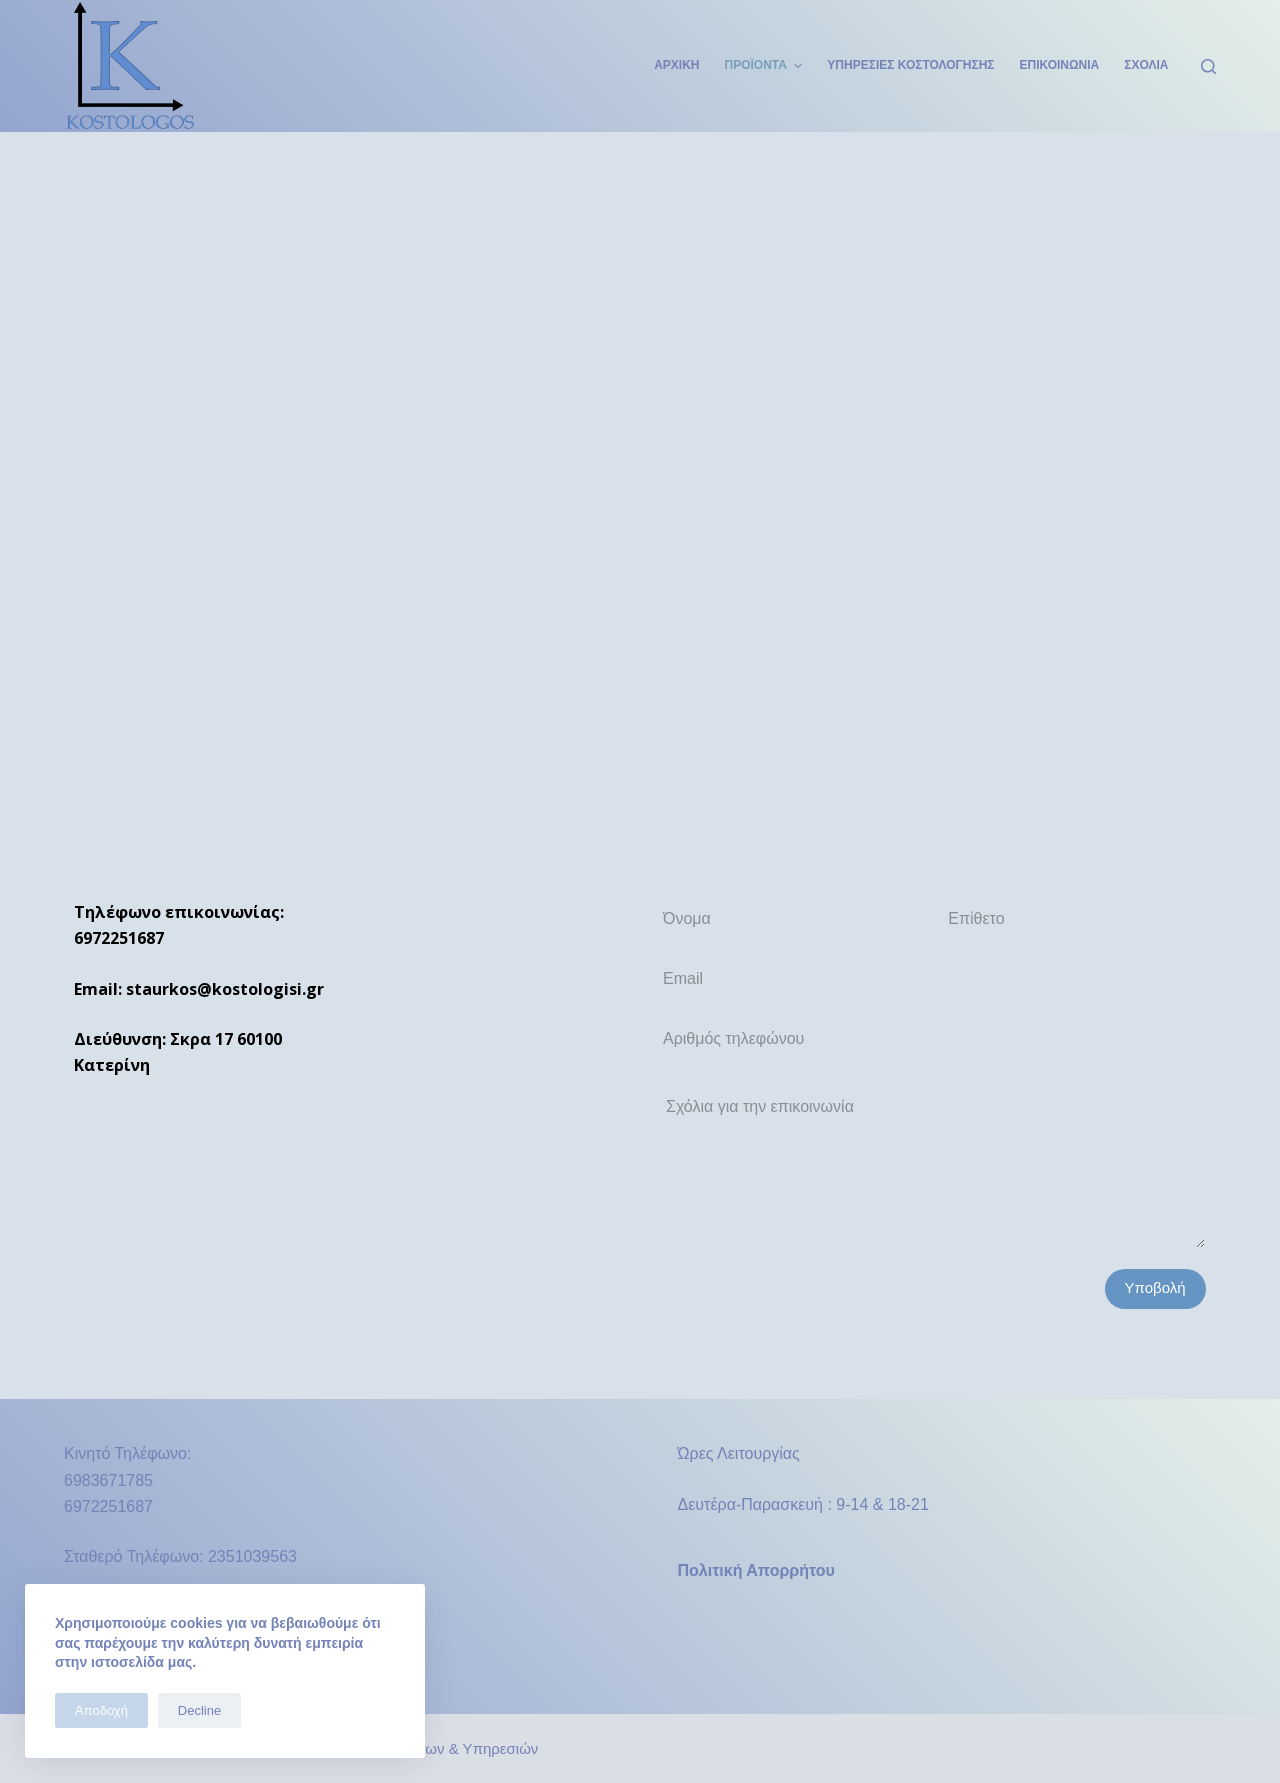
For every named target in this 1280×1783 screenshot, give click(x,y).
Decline (199, 1710)
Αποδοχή (101, 1710)
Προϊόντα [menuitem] (766, 66)
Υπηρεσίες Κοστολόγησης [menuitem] (910, 65)
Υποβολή (1155, 1287)
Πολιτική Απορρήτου (756, 1570)
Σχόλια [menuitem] (1146, 65)
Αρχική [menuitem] (676, 65)
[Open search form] (1208, 66)
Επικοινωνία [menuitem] (1060, 65)
